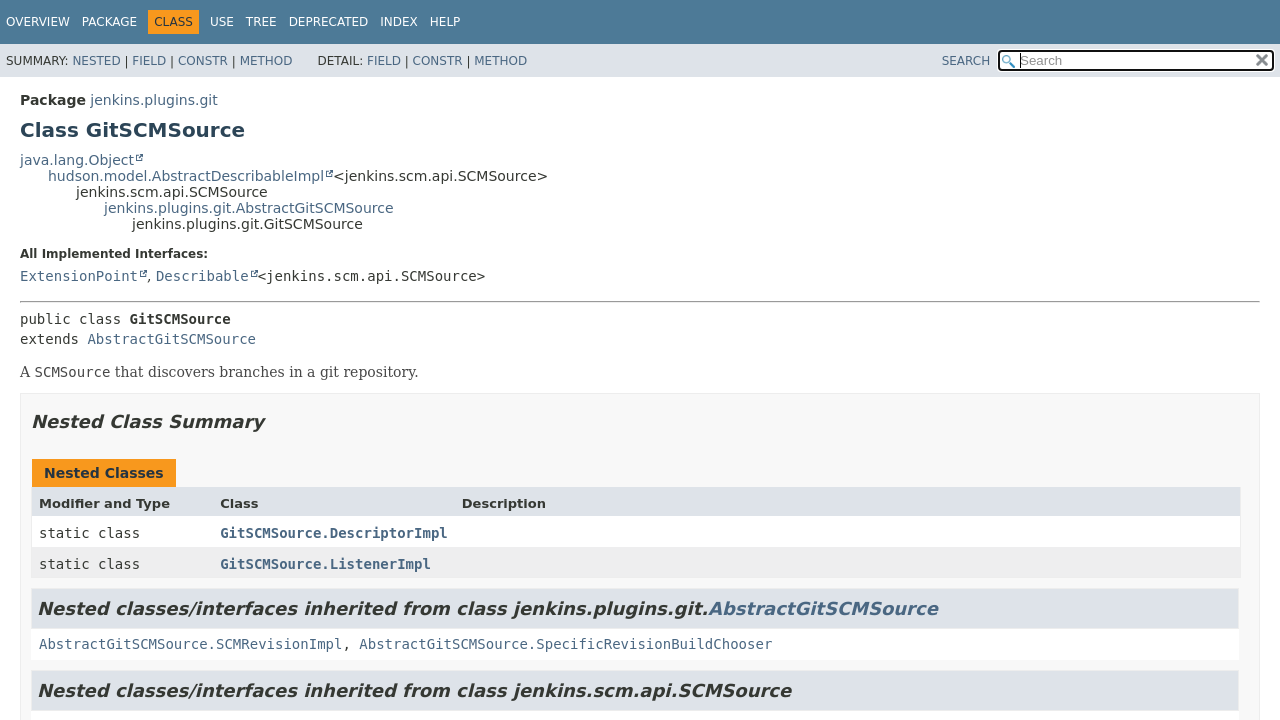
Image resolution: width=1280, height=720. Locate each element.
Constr (203, 61)
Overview (38, 22)
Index (399, 22)
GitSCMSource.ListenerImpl (325, 564)
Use (222, 22)
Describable (202, 276)
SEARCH (966, 61)
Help (445, 22)
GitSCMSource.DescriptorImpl (334, 533)
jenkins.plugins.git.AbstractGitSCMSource (249, 208)
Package (109, 22)
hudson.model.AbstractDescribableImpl (186, 176)
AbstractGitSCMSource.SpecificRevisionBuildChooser (565, 644)
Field (149, 61)
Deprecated (329, 22)
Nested (96, 61)
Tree (261, 22)
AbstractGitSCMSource (171, 339)
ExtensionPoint (79, 276)
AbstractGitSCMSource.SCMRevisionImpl (190, 644)
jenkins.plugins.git (153, 100)
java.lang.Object (77, 160)
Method (266, 61)
